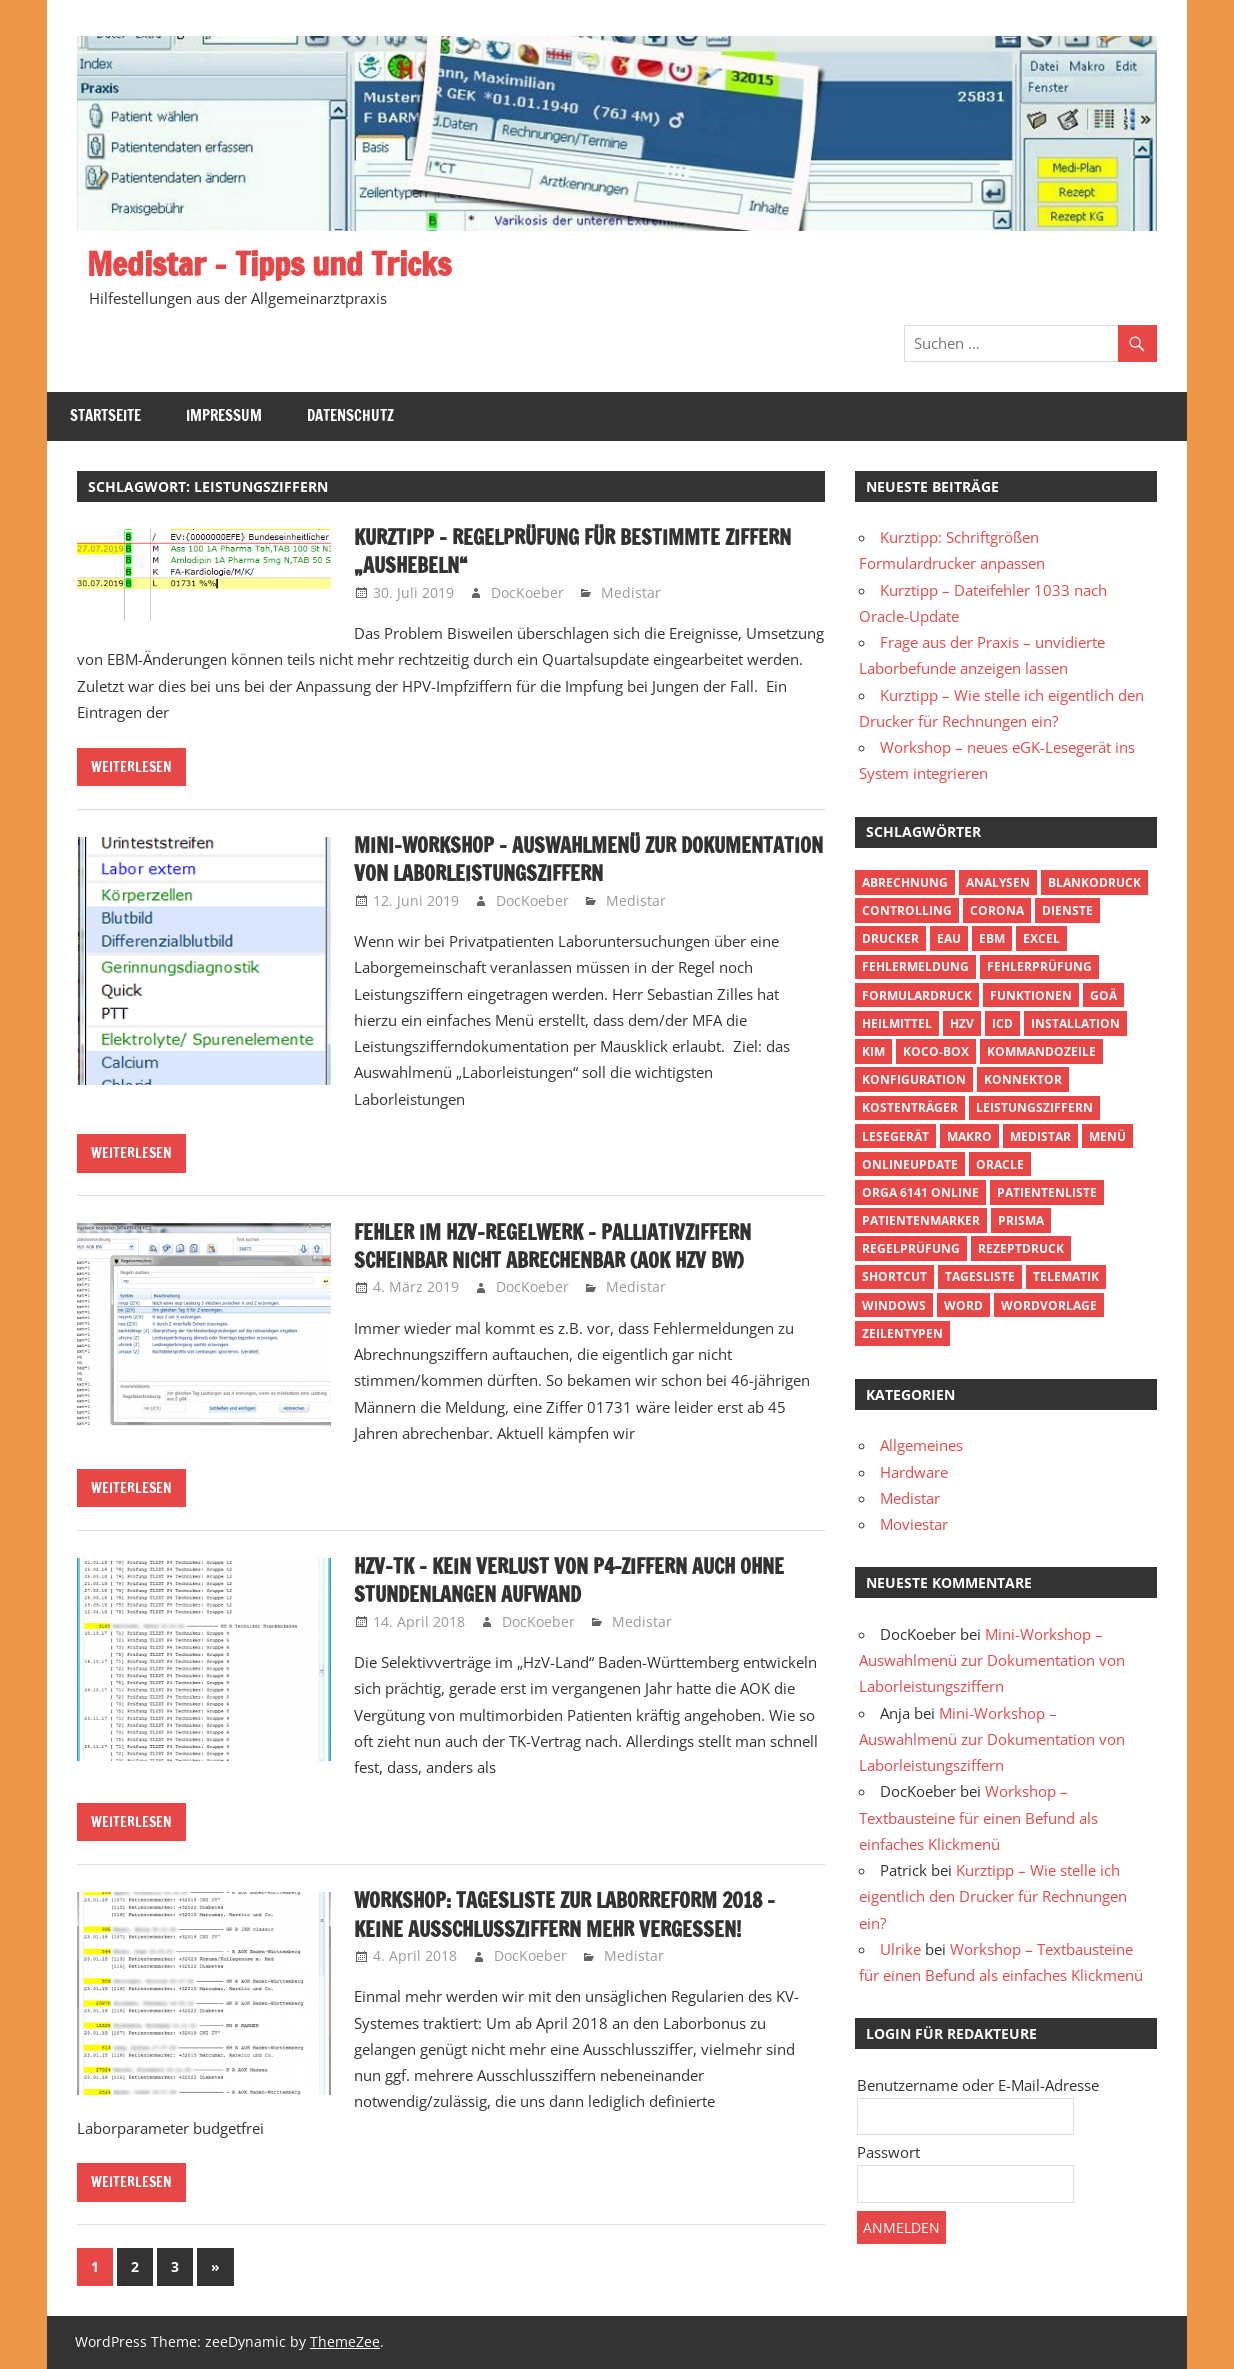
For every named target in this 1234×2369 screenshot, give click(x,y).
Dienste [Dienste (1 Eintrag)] (1067, 910)
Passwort (888, 2152)
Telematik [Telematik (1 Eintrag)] (1066, 1276)
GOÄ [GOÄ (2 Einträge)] (1103, 995)
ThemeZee (345, 2341)
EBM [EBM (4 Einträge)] (992, 938)
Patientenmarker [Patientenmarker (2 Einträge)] (921, 1220)
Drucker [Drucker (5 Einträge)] (890, 938)
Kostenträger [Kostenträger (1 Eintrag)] (910, 1107)
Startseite (105, 415)
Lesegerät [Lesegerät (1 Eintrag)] (895, 1136)
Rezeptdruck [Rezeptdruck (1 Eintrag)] (1021, 1248)
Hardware (914, 1472)
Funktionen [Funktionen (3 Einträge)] (1031, 995)
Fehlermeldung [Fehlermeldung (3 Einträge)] (915, 966)
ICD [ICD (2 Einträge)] (1002, 1023)
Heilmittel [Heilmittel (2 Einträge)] (897, 1023)
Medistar (631, 592)
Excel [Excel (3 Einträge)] (1041, 938)
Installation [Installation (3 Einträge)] (1075, 1023)
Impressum (224, 415)
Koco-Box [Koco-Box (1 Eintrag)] (936, 1051)
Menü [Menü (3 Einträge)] (1107, 1136)
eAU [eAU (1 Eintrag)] (949, 938)
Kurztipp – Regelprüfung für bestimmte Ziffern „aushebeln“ (572, 551)
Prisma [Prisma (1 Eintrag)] (1021, 1220)
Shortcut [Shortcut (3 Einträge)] (894, 1276)
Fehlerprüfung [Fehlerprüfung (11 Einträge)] (1039, 966)
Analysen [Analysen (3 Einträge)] (998, 882)
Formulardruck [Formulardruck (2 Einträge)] (917, 995)
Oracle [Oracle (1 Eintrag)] (1000, 1164)
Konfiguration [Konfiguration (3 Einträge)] (914, 1079)
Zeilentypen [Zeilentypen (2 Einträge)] (902, 1333)
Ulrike (900, 1949)
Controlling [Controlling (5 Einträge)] (907, 910)
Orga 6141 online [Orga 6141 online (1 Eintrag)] (920, 1192)
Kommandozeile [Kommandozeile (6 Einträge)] (1041, 1051)
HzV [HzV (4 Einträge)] (962, 1023)
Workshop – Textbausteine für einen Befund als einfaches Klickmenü (978, 1817)
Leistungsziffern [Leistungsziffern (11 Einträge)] (1034, 1107)
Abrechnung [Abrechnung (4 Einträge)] (905, 882)
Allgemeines (921, 1445)
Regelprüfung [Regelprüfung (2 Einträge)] (911, 1248)
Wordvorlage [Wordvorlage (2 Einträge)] (1049, 1305)
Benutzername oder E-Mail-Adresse (978, 2085)
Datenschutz (350, 415)
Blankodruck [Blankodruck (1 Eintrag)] (1094, 882)
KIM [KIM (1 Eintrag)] (873, 1051)
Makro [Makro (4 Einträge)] (969, 1136)
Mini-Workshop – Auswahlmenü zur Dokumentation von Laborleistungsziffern (588, 859)
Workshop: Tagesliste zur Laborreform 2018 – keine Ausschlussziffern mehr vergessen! (564, 1914)
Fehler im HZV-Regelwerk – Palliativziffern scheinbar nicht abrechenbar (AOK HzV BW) (552, 1246)
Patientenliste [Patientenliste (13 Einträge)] (1047, 1192)
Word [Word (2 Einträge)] (963, 1305)
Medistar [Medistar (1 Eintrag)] (1040, 1136)
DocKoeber (527, 592)
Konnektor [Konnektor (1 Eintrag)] (1023, 1079)
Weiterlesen (131, 767)
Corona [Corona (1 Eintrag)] (997, 910)
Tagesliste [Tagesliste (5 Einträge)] (980, 1276)
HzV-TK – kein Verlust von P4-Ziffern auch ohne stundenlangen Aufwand (569, 1580)
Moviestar (914, 1524)
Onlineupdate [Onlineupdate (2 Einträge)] (910, 1164)
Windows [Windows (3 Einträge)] (894, 1305)
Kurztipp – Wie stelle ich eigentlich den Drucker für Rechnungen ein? (993, 1896)
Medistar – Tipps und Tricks (269, 264)
